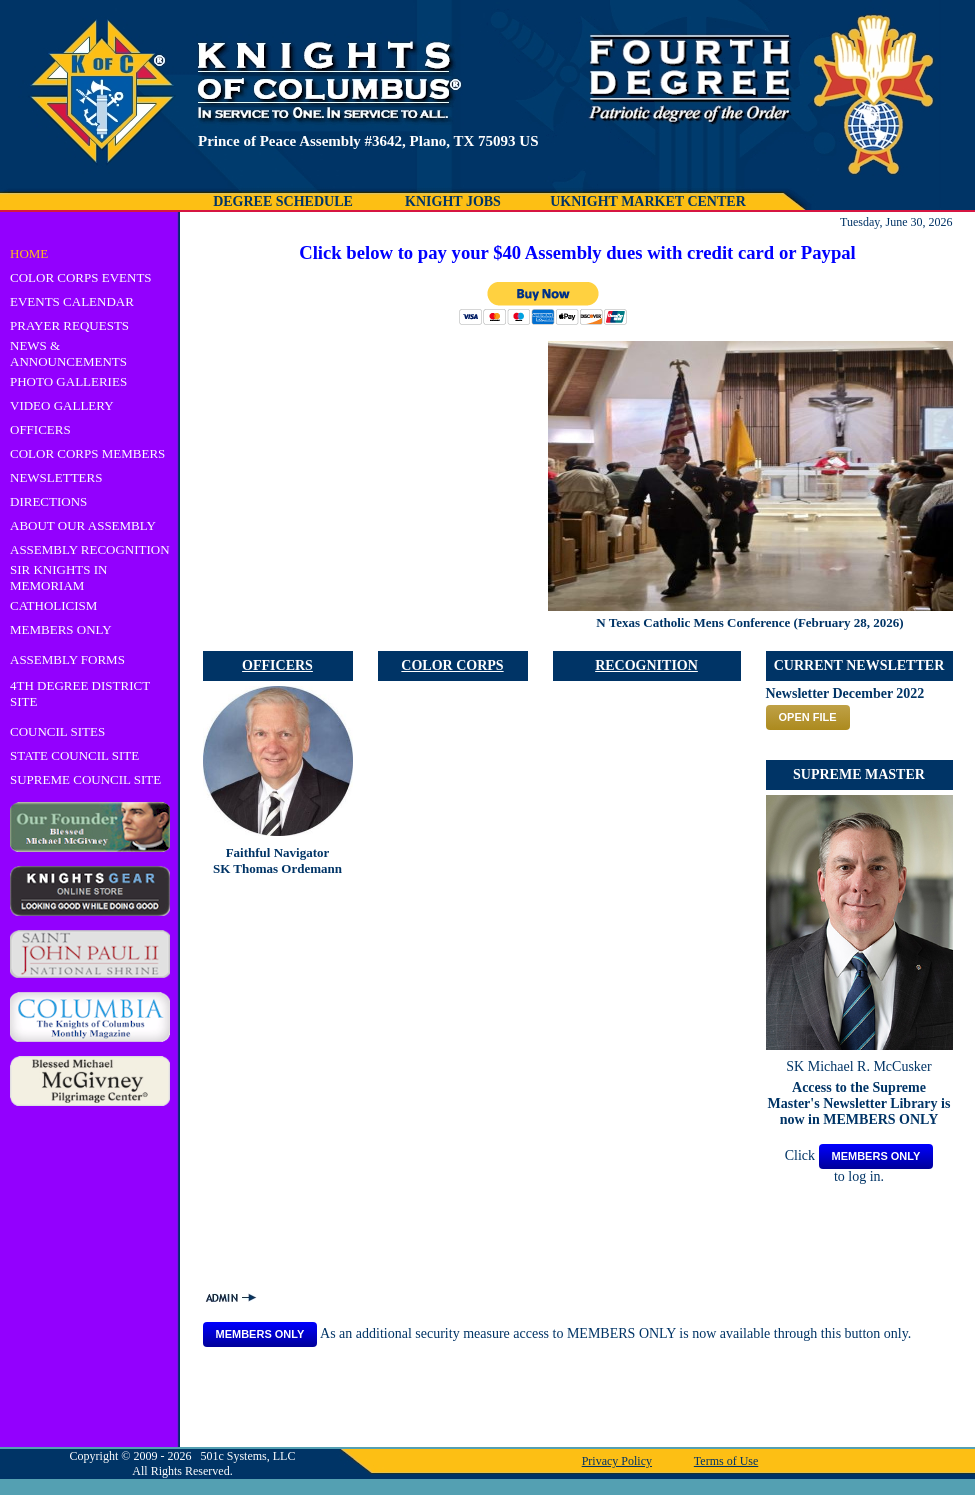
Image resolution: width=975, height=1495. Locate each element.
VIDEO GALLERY (62, 405)
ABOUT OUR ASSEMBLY (83, 525)
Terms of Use (726, 1461)
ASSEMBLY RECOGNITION (90, 549)
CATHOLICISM (53, 605)
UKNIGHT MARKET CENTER (648, 201)
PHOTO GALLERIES (68, 381)
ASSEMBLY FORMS (67, 659)
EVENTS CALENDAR (72, 301)
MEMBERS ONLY (61, 629)
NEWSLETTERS (56, 477)
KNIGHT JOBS (453, 201)
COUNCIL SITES (57, 731)
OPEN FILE (808, 717)
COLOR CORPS (452, 665)
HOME (29, 253)
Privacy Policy (617, 1461)
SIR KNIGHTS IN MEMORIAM (59, 577)
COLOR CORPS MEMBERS (87, 453)
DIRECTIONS (48, 501)
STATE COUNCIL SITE (74, 755)
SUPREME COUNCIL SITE (85, 779)
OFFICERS (40, 429)
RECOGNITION (646, 665)
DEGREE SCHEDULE (283, 201)
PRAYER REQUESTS (69, 325)
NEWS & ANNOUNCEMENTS (68, 353)
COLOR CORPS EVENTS (81, 277)
